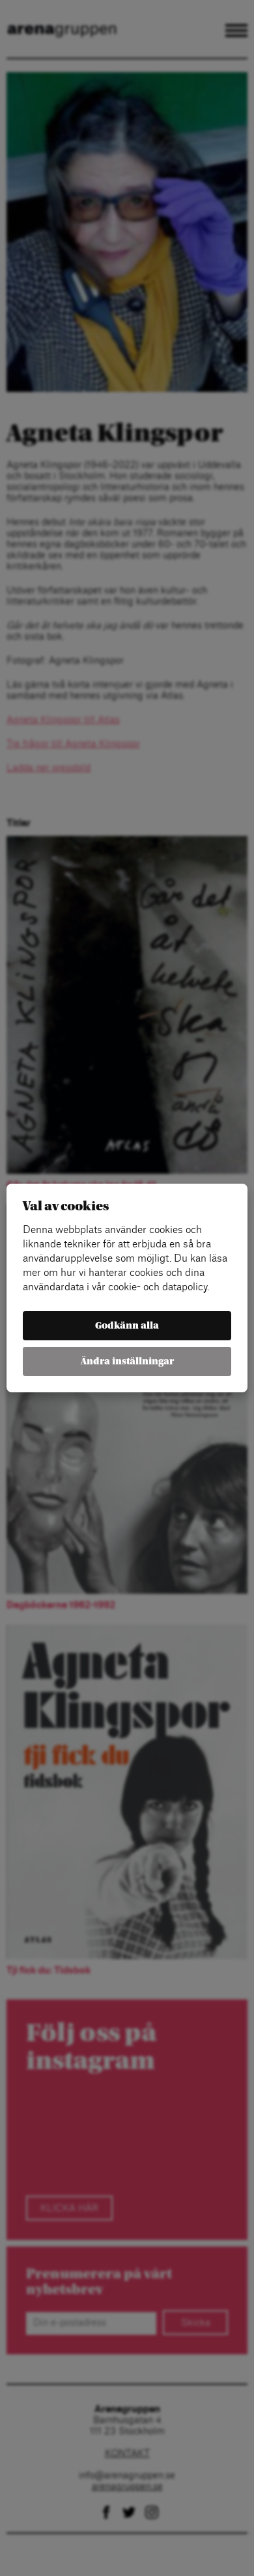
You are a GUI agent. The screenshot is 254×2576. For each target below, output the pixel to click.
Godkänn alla (127, 1325)
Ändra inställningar (127, 1361)
